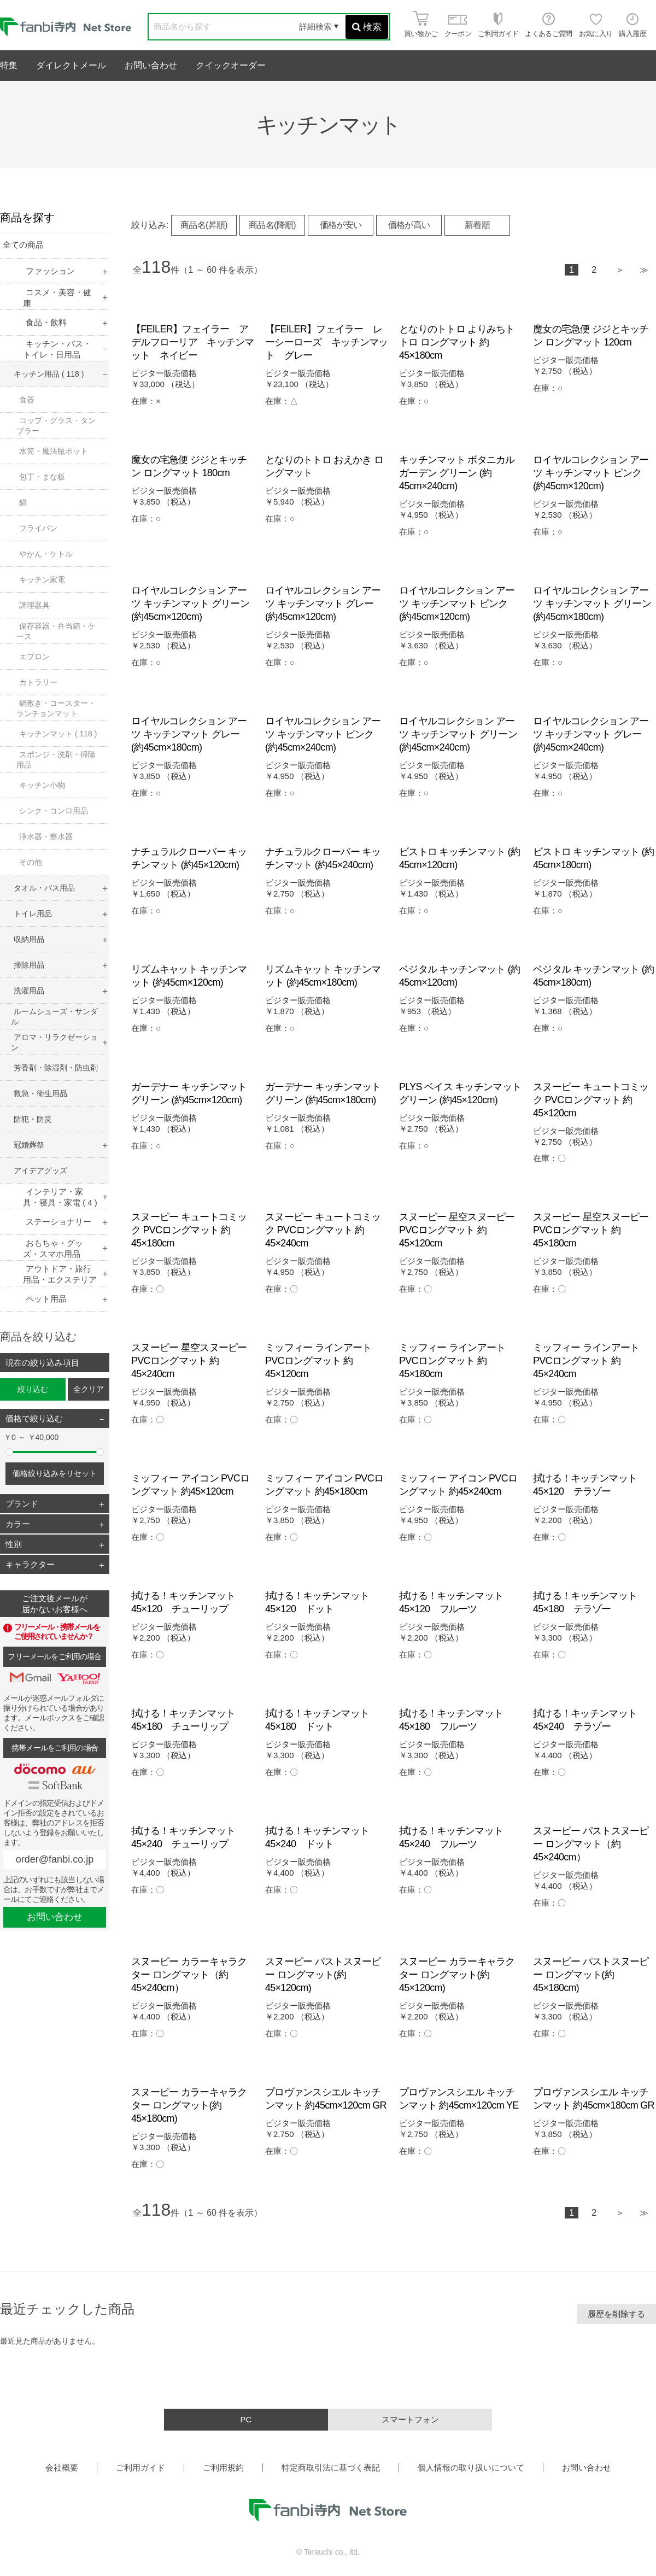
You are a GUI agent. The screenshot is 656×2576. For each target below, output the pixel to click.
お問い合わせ (151, 65)
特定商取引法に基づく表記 (331, 2467)
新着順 (477, 225)
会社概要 (61, 2467)
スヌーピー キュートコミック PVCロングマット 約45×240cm (323, 1230)
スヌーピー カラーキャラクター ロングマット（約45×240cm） (189, 1974)
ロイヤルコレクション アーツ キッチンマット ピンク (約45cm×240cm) (323, 734)
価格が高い (409, 225)
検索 (367, 27)
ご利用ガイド (140, 2467)
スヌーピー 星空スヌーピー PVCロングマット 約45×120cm (457, 1230)
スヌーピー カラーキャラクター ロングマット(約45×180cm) (189, 2105)
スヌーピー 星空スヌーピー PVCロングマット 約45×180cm (591, 1230)
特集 (8, 65)
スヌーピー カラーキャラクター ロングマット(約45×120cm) (457, 1974)
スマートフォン (410, 2419)
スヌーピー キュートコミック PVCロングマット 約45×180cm (189, 1230)
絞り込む (32, 1389)
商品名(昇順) (203, 225)
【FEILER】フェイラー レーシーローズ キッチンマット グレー (326, 342)
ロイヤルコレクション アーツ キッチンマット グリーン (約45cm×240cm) (458, 734)
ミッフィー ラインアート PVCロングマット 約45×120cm (318, 1360)
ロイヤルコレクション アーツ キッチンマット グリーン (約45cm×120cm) (190, 603)
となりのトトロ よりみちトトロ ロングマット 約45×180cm (457, 342)
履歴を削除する (616, 2314)
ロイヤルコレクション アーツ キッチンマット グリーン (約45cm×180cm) (592, 603)
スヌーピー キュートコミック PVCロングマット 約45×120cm (591, 1100)
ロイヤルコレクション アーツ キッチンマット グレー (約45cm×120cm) (323, 603)
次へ (620, 271)
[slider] (9, 1452)
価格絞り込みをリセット (55, 1473)
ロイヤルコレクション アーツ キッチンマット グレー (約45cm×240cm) (591, 734)
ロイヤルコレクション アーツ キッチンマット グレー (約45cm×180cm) (189, 734)
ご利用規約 (223, 2467)
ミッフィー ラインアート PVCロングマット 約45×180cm (452, 1360)
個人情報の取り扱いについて (471, 2467)
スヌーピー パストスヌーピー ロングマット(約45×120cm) (323, 1974)
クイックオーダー (231, 65)
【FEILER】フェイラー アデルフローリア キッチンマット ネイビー (192, 342)
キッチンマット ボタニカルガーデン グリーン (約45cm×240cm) (457, 472)
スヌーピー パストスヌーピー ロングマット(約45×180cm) (591, 1974)
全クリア (88, 1389)
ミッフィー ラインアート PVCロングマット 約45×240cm (586, 1360)
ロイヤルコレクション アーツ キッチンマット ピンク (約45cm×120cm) (591, 472)
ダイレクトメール (71, 65)
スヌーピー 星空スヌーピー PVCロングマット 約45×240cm (189, 1360)
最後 (644, 271)
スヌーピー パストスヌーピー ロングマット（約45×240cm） (591, 1844)
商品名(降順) (272, 225)
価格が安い (341, 225)
